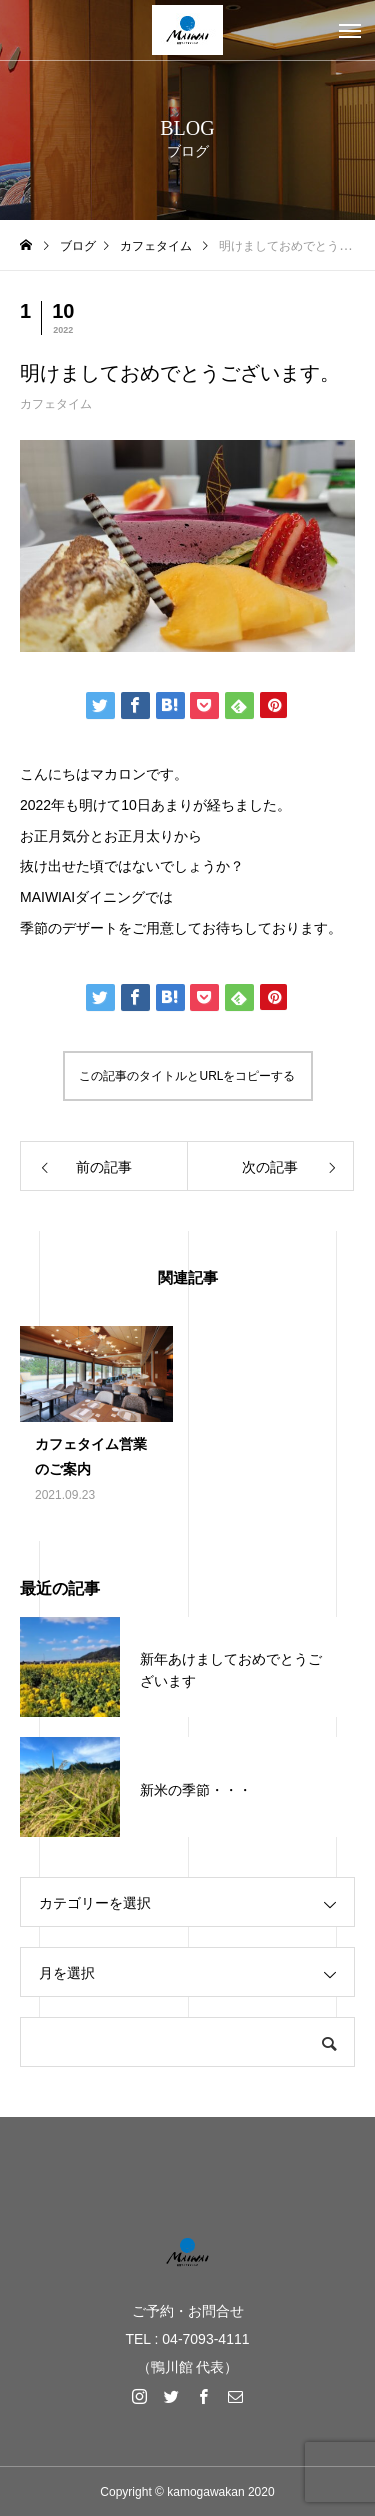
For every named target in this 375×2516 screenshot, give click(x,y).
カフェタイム (56, 404)
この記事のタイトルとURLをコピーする (187, 1076)
